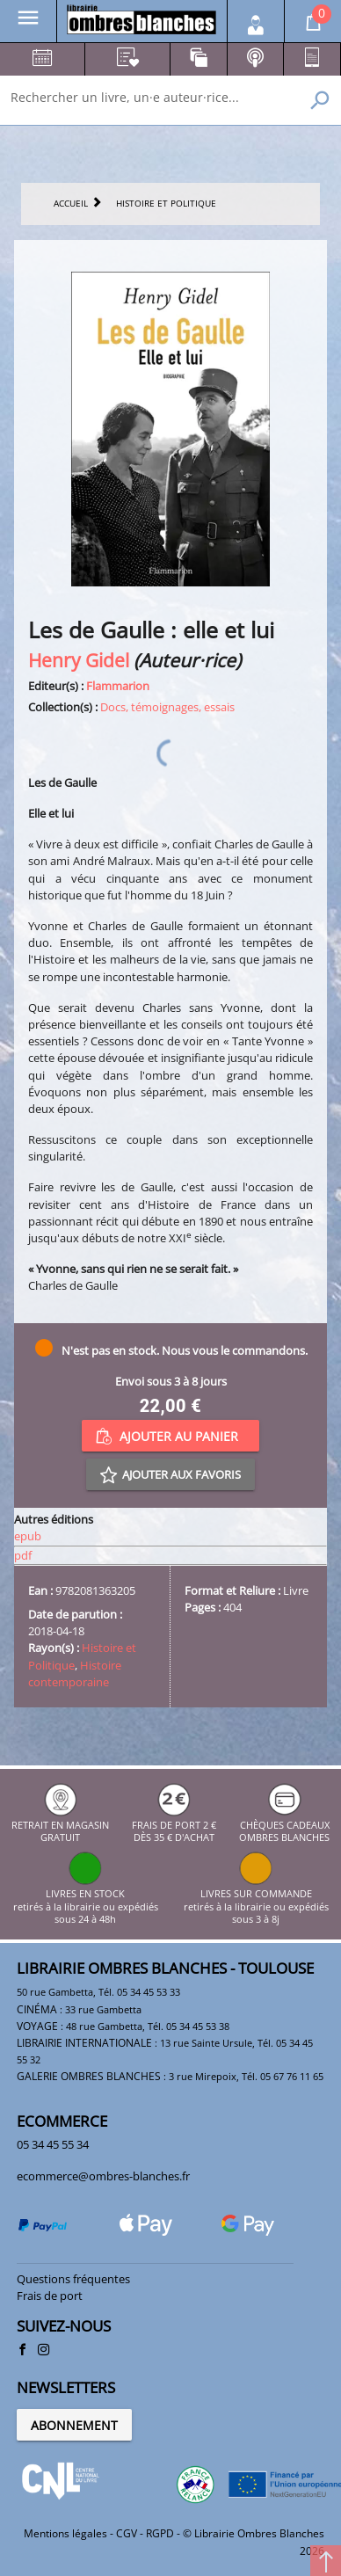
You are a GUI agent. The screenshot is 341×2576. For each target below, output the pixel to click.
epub (27, 1536)
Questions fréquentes (73, 2279)
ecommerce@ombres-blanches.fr (103, 2176)
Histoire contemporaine (74, 1673)
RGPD (160, 2533)
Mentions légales (65, 2533)
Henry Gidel (78, 660)
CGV (126, 2533)
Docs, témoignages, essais (167, 707)
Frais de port (50, 2295)
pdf (23, 1555)
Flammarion (117, 686)
